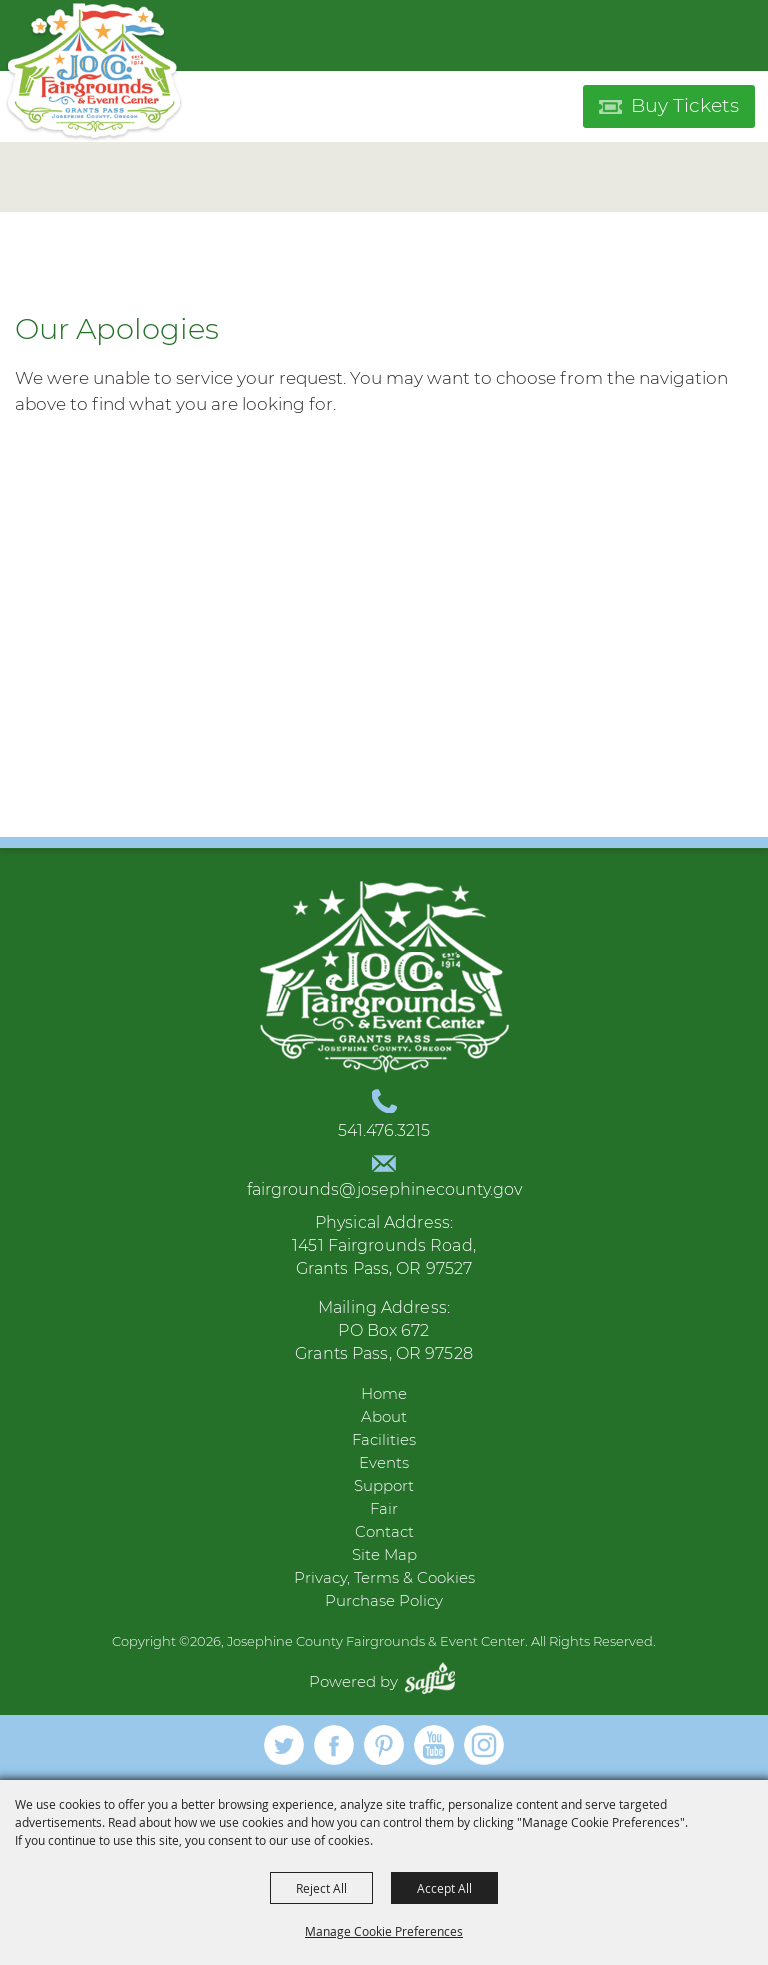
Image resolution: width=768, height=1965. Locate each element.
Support (384, 1485)
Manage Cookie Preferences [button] (384, 1931)
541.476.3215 (384, 1130)
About (384, 1416)
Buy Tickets (685, 105)
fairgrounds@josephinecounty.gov (384, 1189)
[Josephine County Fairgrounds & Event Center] (94, 72)
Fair (384, 1508)
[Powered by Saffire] (435, 1681)
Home (384, 1393)
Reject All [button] (321, 1888)
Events (384, 1462)
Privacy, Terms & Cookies (384, 1577)
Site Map (384, 1554)
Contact (384, 1531)
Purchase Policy (384, 1600)
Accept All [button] (444, 1888)
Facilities (384, 1439)
